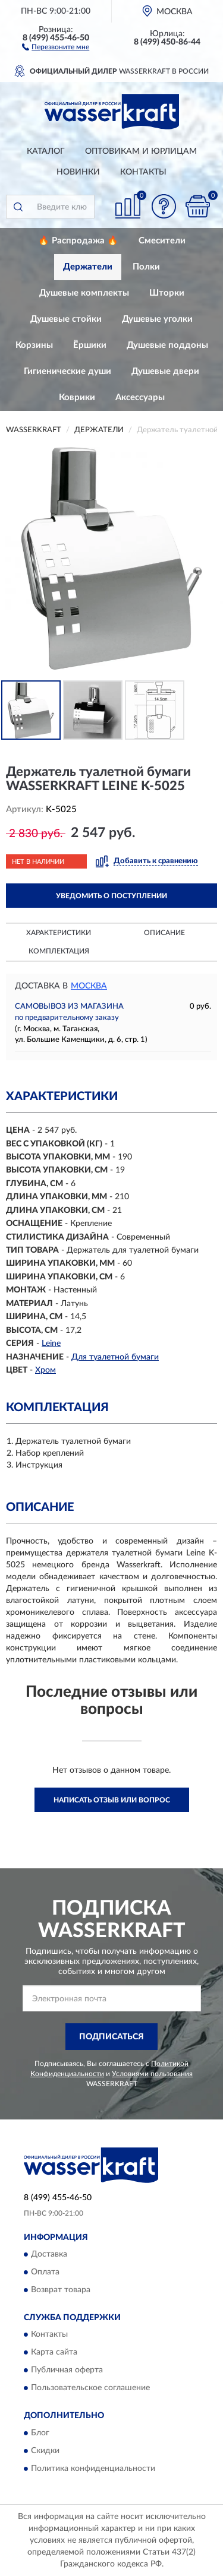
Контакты (143, 172)
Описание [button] (164, 932)
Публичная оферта (67, 2370)
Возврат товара (60, 2290)
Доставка (49, 2255)
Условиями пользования (152, 2073)
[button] (55, 46)
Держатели (87, 266)
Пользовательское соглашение (90, 2388)
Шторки (166, 293)
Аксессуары (140, 397)
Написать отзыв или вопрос (112, 1800)
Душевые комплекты (84, 293)
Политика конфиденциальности (93, 2468)
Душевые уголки (157, 319)
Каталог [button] (46, 151)
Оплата (45, 2272)
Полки (146, 266)
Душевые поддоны (167, 345)
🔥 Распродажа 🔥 (78, 240)
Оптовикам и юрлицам (141, 151)
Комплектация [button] (59, 951)
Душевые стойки (66, 319)
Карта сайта (54, 2353)
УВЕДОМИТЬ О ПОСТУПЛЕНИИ (111, 895)
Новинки (78, 172)
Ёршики (89, 345)
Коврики (77, 397)
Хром (45, 1370)
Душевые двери (165, 371)
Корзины (34, 345)
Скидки (45, 2451)
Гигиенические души (67, 371)
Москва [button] (89, 986)
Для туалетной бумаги (115, 1357)
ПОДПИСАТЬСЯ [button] (111, 2037)
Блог (40, 2433)
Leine (51, 1343)
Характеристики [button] (58, 932)
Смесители (162, 240)
